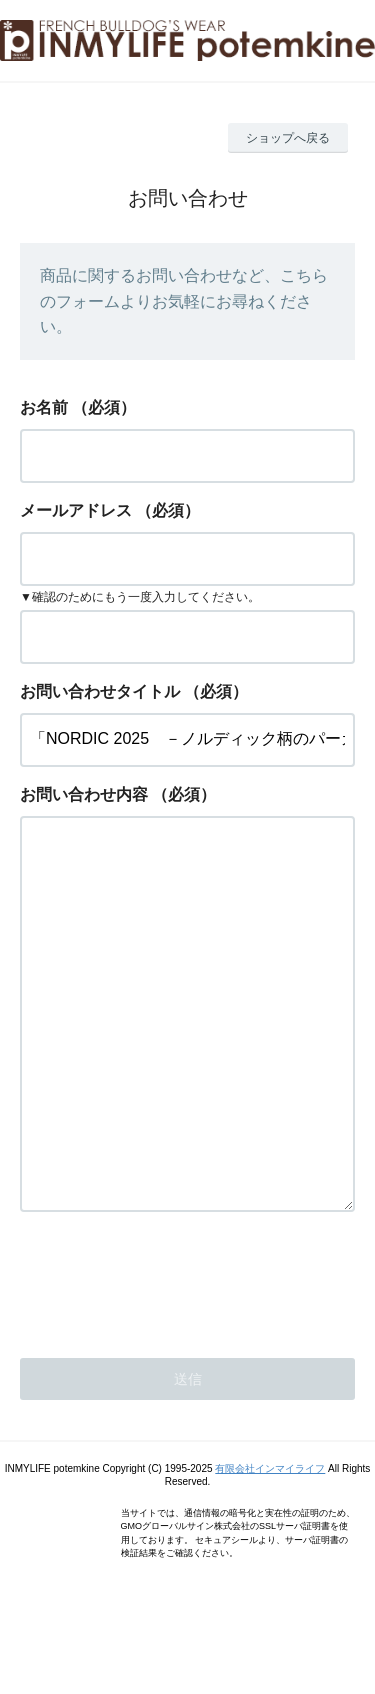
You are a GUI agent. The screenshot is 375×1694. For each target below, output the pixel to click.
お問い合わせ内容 (84, 794)
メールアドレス (76, 510)
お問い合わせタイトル (100, 691)
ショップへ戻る (288, 138)
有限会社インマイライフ (270, 1548)
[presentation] (172, 1359)
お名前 (44, 407)
